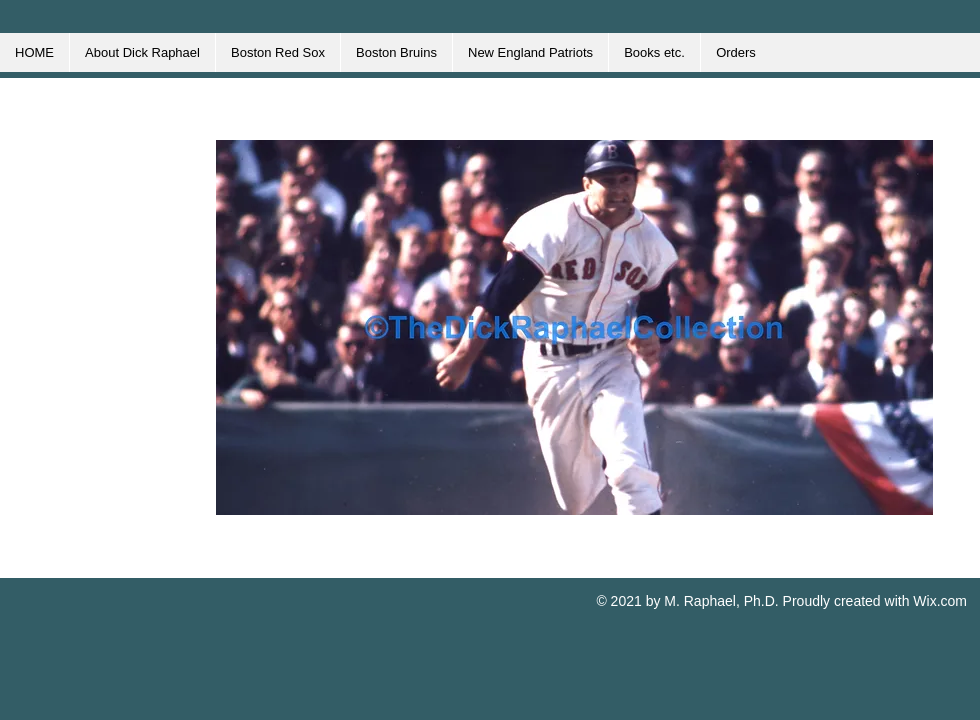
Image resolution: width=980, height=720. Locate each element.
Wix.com (940, 601)
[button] (574, 327)
